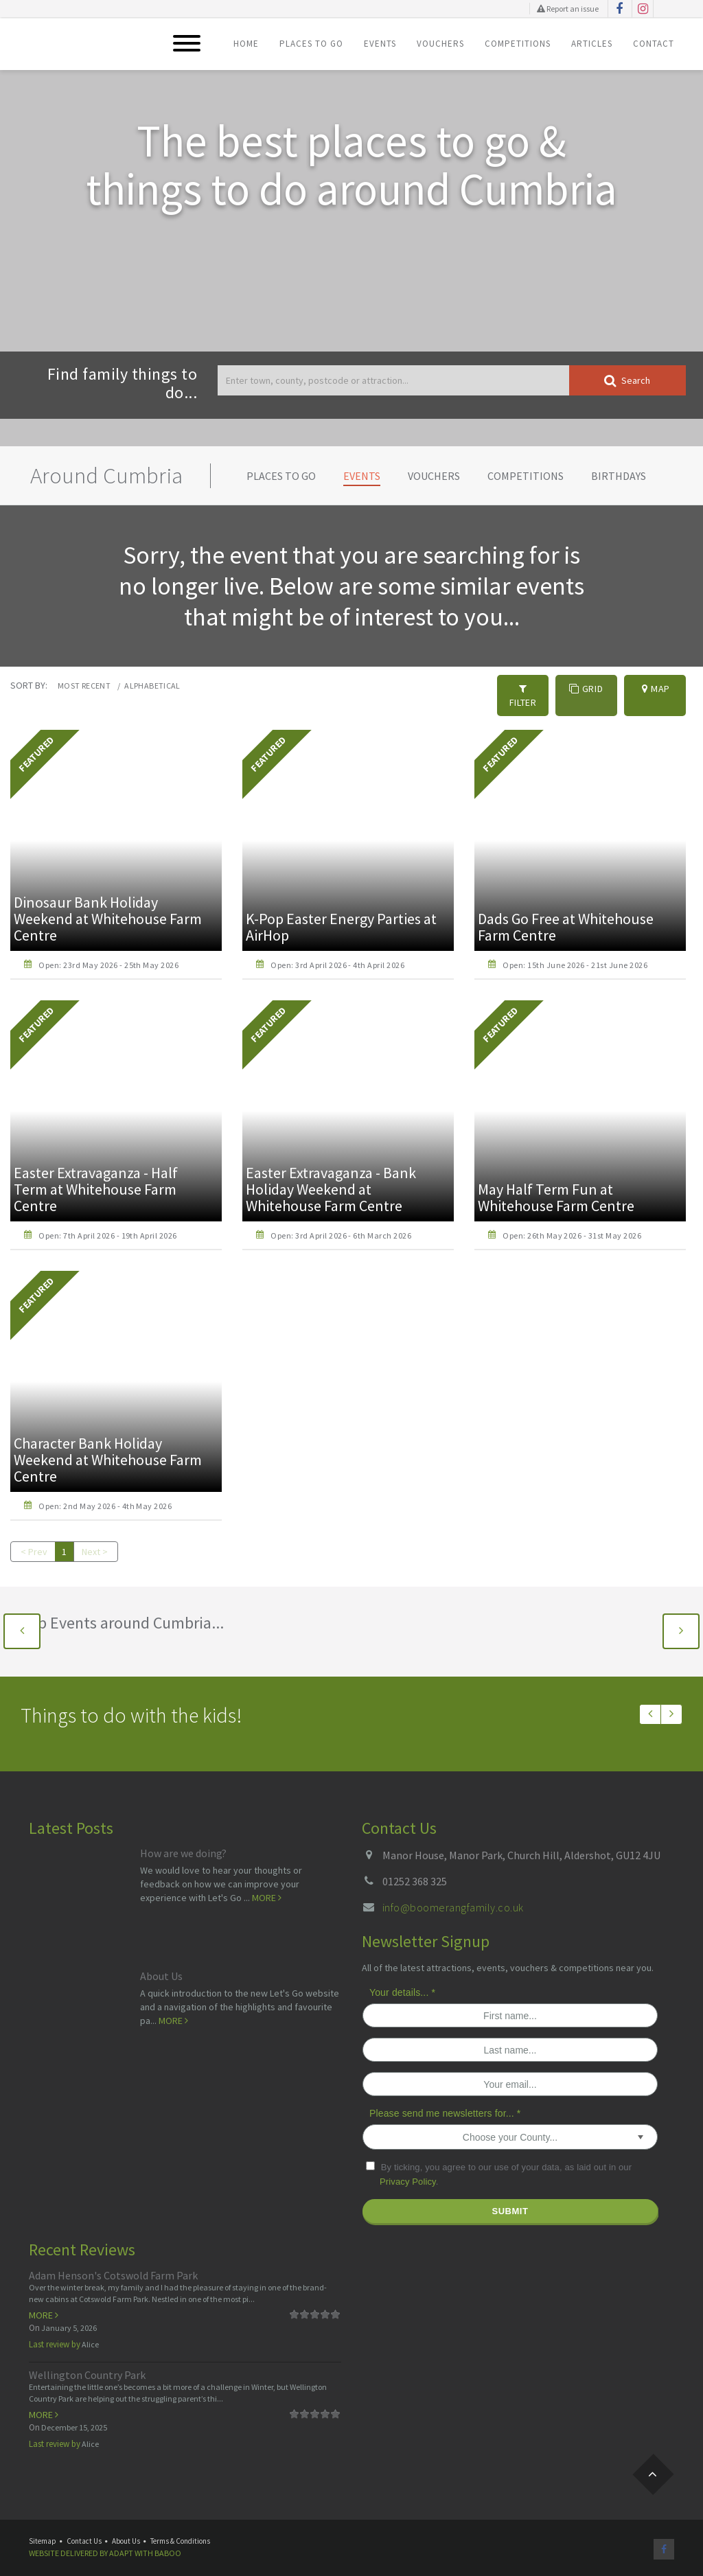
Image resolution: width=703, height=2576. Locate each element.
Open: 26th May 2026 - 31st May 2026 (572, 1222)
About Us (161, 1962)
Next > (95, 1538)
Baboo (167, 2539)
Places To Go (311, 43)
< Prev (34, 1538)
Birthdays (618, 476)
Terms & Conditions (180, 2527)
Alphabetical (152, 685)
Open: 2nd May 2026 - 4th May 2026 (105, 1492)
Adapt (121, 2539)
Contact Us (84, 2527)
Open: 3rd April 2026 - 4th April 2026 (337, 951)
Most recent (84, 685)
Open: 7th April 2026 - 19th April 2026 (107, 1222)
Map (656, 688)
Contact (653, 43)
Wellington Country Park (87, 2361)
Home (246, 43)
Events (380, 43)
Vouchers (440, 43)
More (266, 1884)
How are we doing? (183, 1839)
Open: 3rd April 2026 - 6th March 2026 (340, 1222)
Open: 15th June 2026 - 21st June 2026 (575, 951)
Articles (591, 43)
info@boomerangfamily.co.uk (452, 1893)
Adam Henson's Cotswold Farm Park (113, 2261)
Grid (586, 688)
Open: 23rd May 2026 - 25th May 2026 (108, 951)
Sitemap (42, 2527)
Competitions (518, 43)
